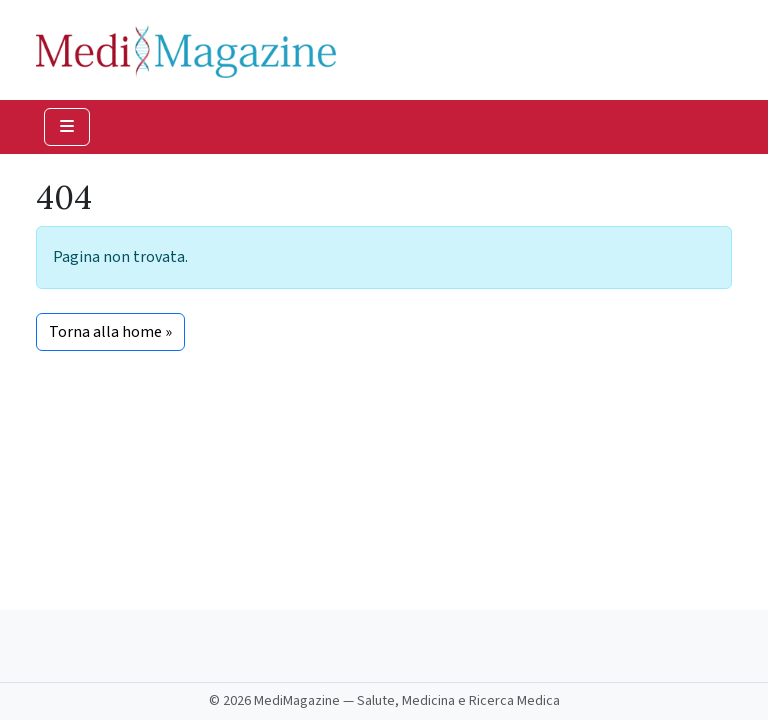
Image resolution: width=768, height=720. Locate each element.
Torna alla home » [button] (110, 332)
